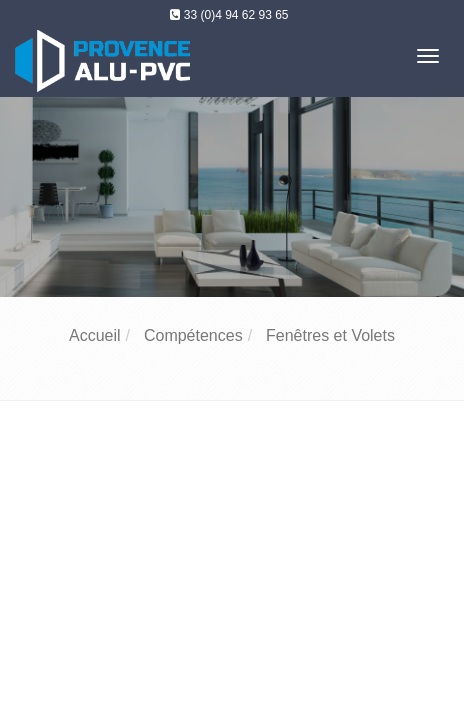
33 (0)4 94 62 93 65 (236, 15)
